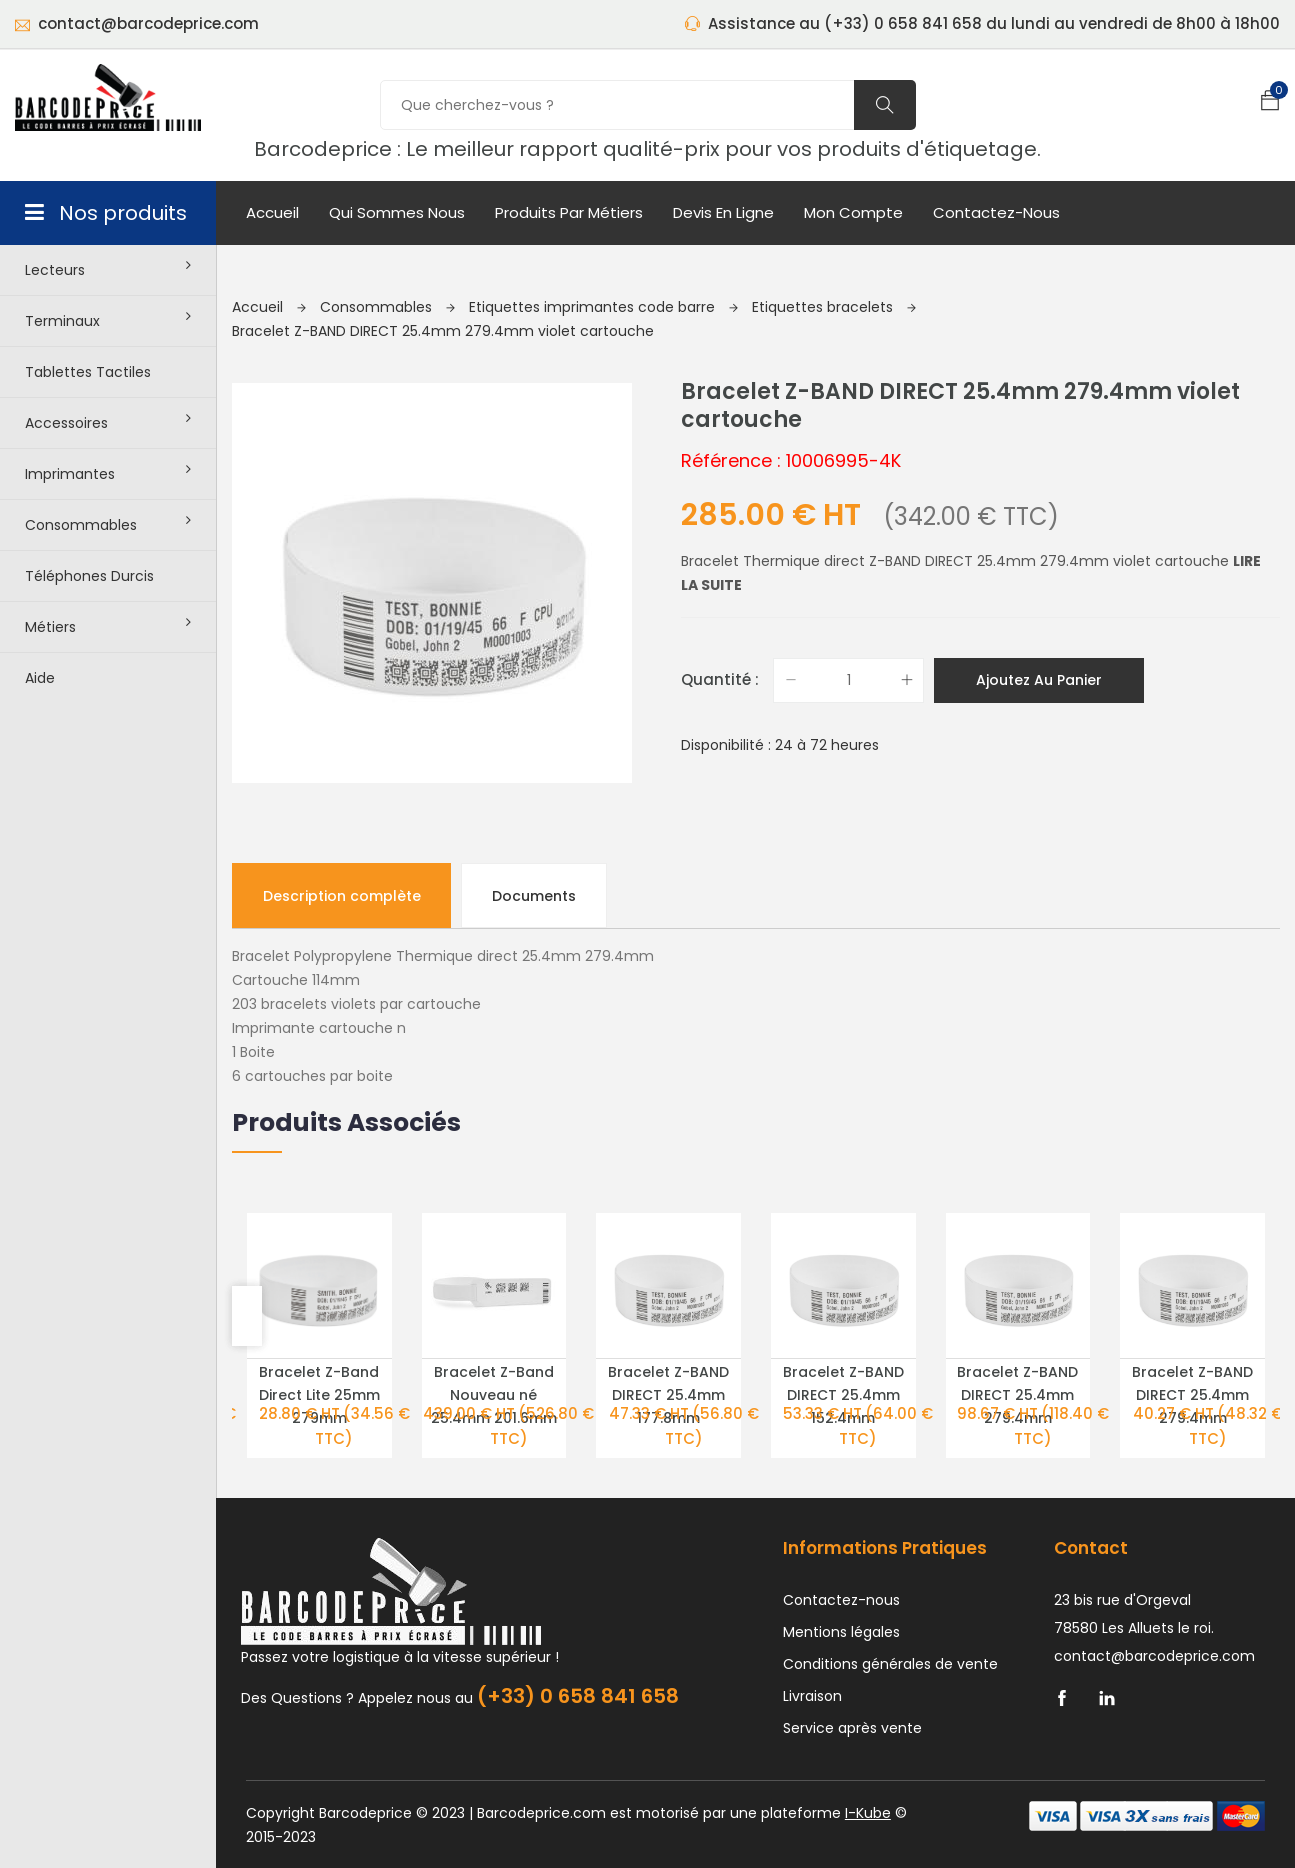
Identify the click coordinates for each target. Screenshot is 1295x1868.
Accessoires (108, 422)
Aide (40, 678)
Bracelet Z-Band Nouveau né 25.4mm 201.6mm (494, 1340)
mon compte (853, 212)
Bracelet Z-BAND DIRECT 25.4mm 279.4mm (1017, 1340)
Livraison (812, 1641)
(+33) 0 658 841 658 (578, 1641)
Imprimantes (108, 473)
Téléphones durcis (89, 576)
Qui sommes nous (397, 212)
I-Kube (868, 1758)
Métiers (108, 626)
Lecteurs (108, 269)
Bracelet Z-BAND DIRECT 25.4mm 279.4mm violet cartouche (443, 331)
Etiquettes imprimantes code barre (603, 307)
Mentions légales (841, 1577)
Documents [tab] (535, 840)
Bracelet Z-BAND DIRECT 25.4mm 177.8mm (668, 1340)
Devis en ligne (723, 212)
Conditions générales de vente (890, 1609)
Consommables (108, 524)
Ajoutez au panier (1039, 680)
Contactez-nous (996, 212)
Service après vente (852, 1673)
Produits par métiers (569, 212)
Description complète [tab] (342, 840)
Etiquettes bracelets (834, 307)
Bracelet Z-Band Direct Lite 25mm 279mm (319, 1340)
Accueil (272, 212)
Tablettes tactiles (88, 372)
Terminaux (108, 320)
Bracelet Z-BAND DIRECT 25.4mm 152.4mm (843, 1340)
